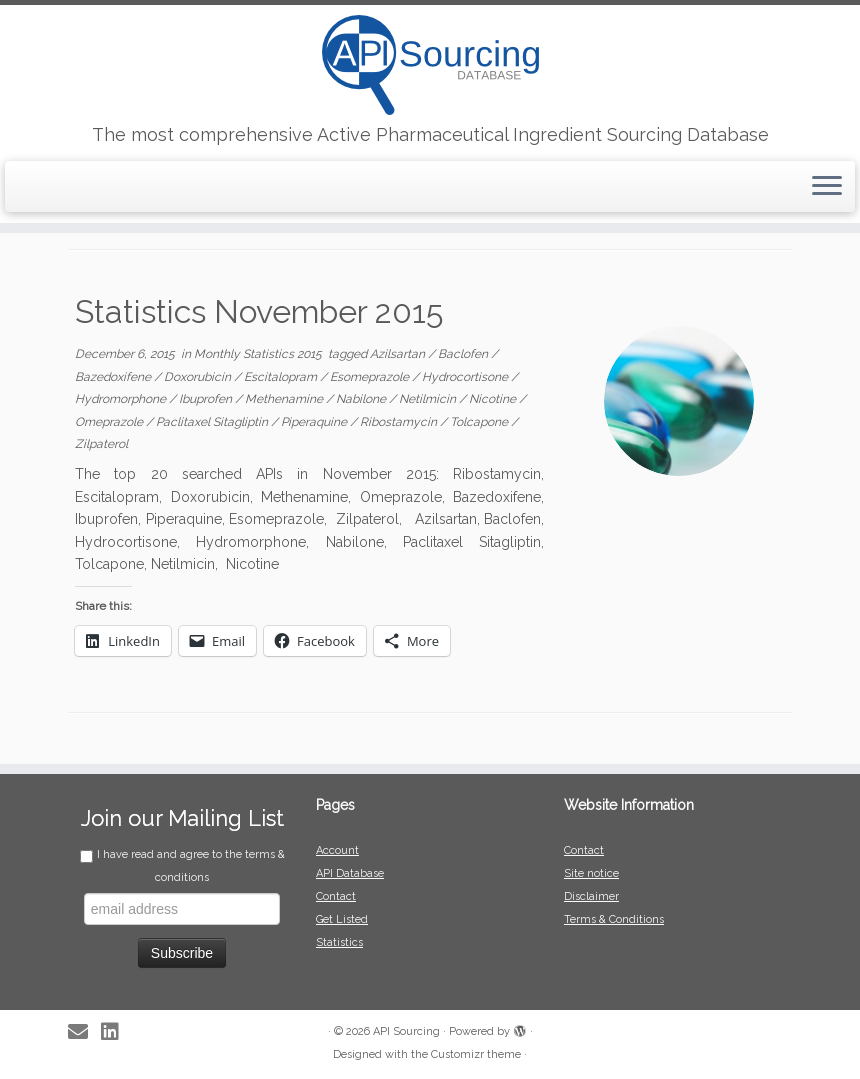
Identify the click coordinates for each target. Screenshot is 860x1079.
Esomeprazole (371, 377)
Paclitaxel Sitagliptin (213, 422)
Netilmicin (429, 399)
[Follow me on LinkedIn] (116, 1032)
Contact (336, 896)
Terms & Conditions (614, 919)
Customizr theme (476, 1054)
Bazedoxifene (114, 377)
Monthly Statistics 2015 (259, 354)
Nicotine (494, 399)
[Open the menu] (827, 187)
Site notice (591, 873)
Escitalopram (282, 377)
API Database (350, 873)
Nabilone (362, 399)
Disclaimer (591, 896)
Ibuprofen (207, 399)
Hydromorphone (122, 399)
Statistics (339, 942)
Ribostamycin (400, 422)
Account (337, 850)
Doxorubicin (199, 377)
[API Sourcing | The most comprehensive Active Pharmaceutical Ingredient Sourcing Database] (430, 65)
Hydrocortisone (466, 377)
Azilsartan (399, 354)
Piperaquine (315, 422)
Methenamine (285, 399)
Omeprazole (110, 422)
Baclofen (464, 354)
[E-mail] (84, 1032)
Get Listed (342, 919)
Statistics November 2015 (259, 311)
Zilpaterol (101, 444)
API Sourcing (406, 1031)
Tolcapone (480, 422)
